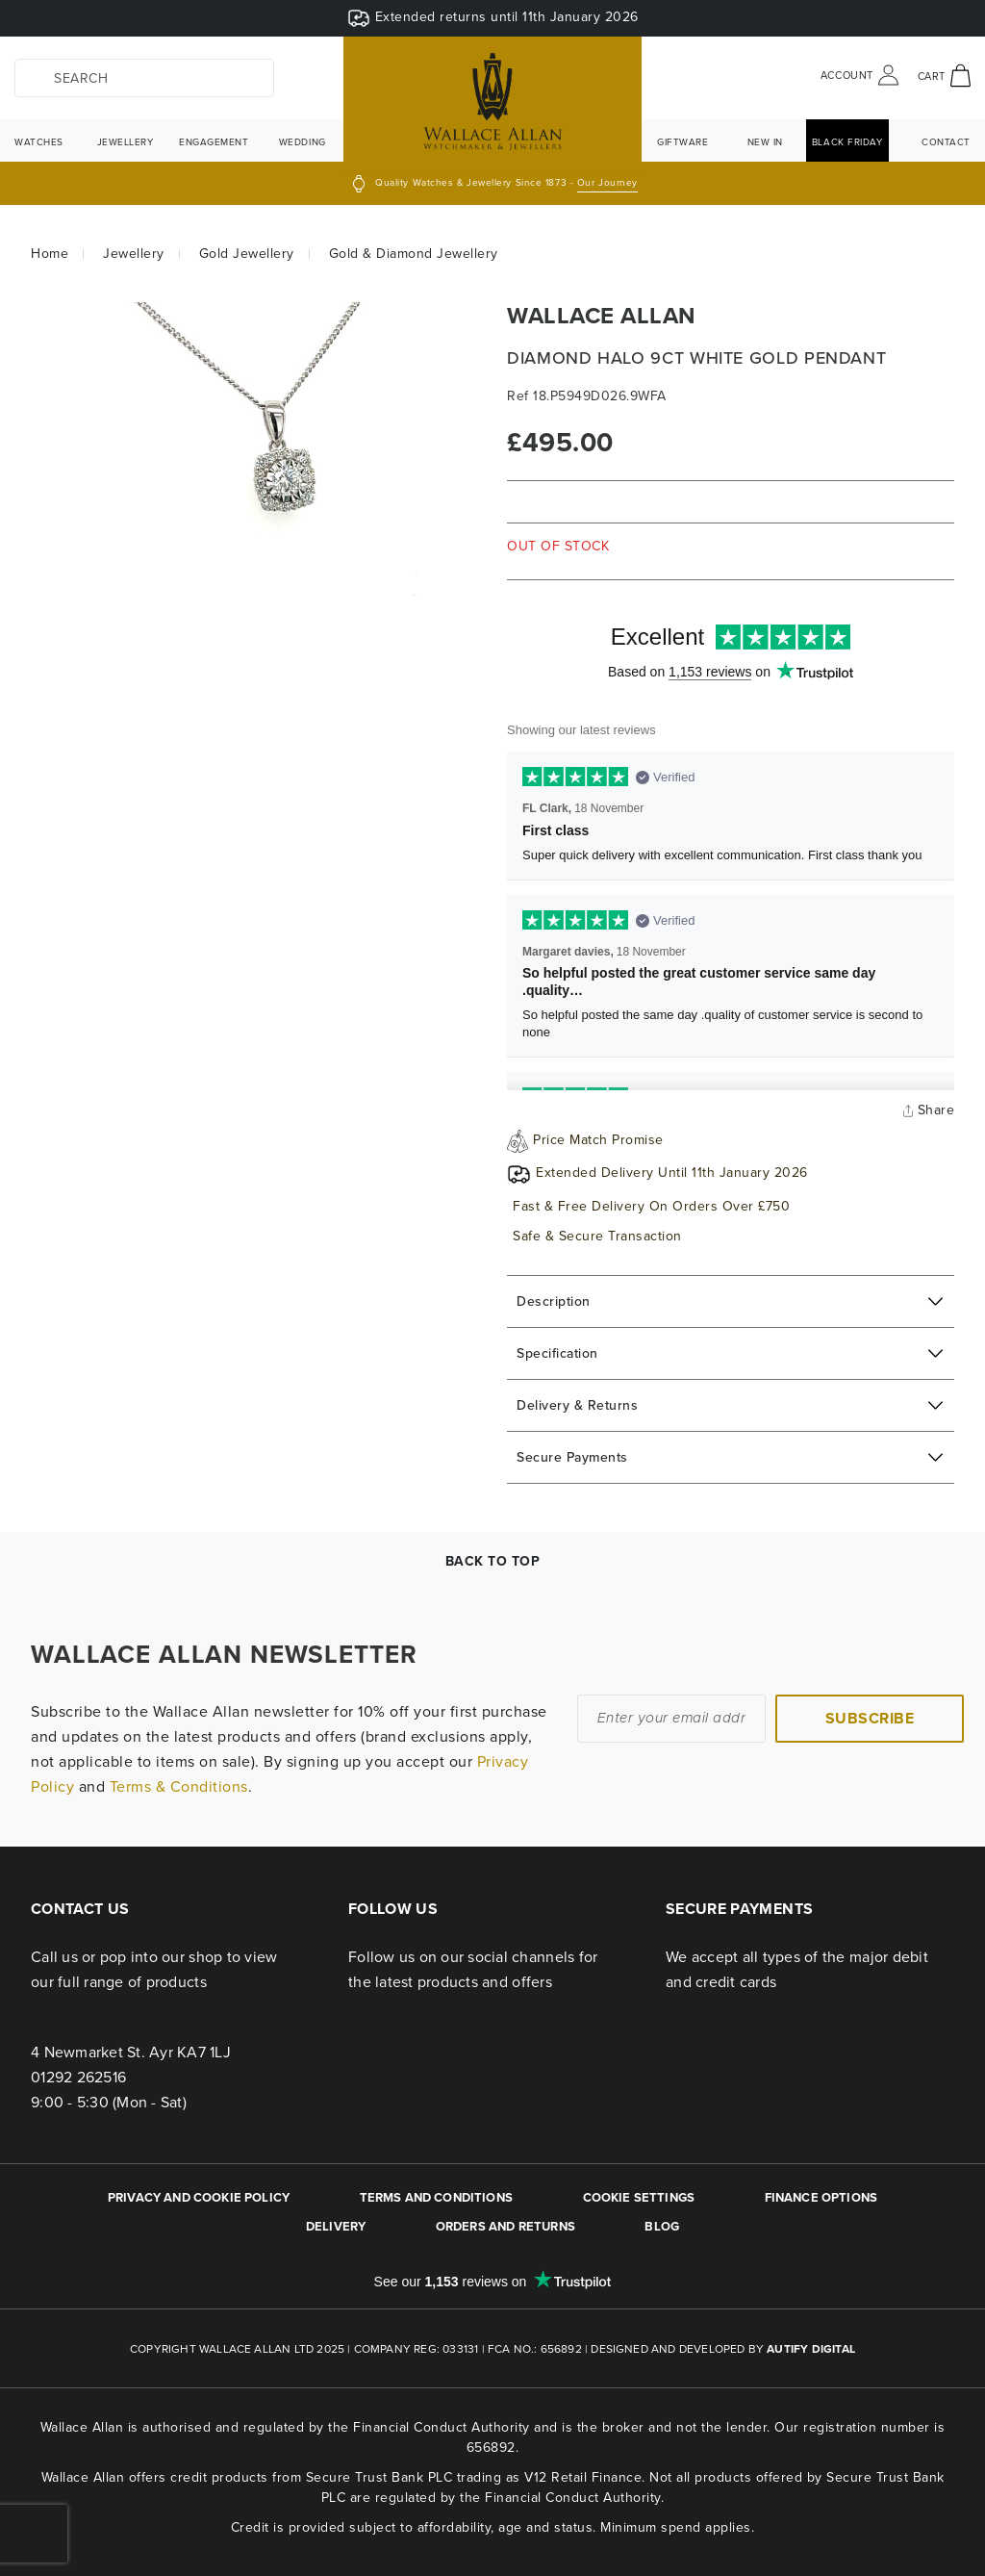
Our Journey (607, 182)
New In (765, 141)
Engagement (214, 141)
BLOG (661, 2226)
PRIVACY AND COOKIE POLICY (199, 2197)
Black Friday (847, 141)
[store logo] (492, 105)
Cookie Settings (639, 2197)
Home (49, 253)
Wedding (302, 141)
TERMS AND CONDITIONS (436, 2197)
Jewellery (125, 141)
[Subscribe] (869, 1719)
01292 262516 (78, 2076)
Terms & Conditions (179, 1786)
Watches (38, 141)
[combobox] (144, 78)
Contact (946, 141)
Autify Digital (811, 2348)
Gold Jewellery (246, 253)
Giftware (682, 141)
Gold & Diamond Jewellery (413, 253)
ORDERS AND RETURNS (505, 2226)
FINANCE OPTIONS (821, 2197)
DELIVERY (336, 2226)
